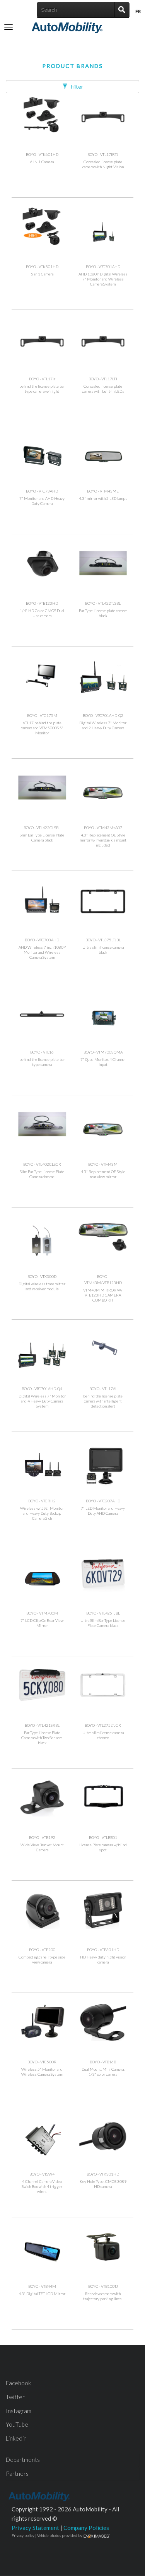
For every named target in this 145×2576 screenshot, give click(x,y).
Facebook (18, 2382)
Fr (138, 11)
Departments (23, 2459)
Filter (72, 86)
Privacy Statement (35, 2527)
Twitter (15, 2396)
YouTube (17, 2424)
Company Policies (86, 2527)
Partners (17, 2473)
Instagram (18, 2410)
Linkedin (16, 2438)
